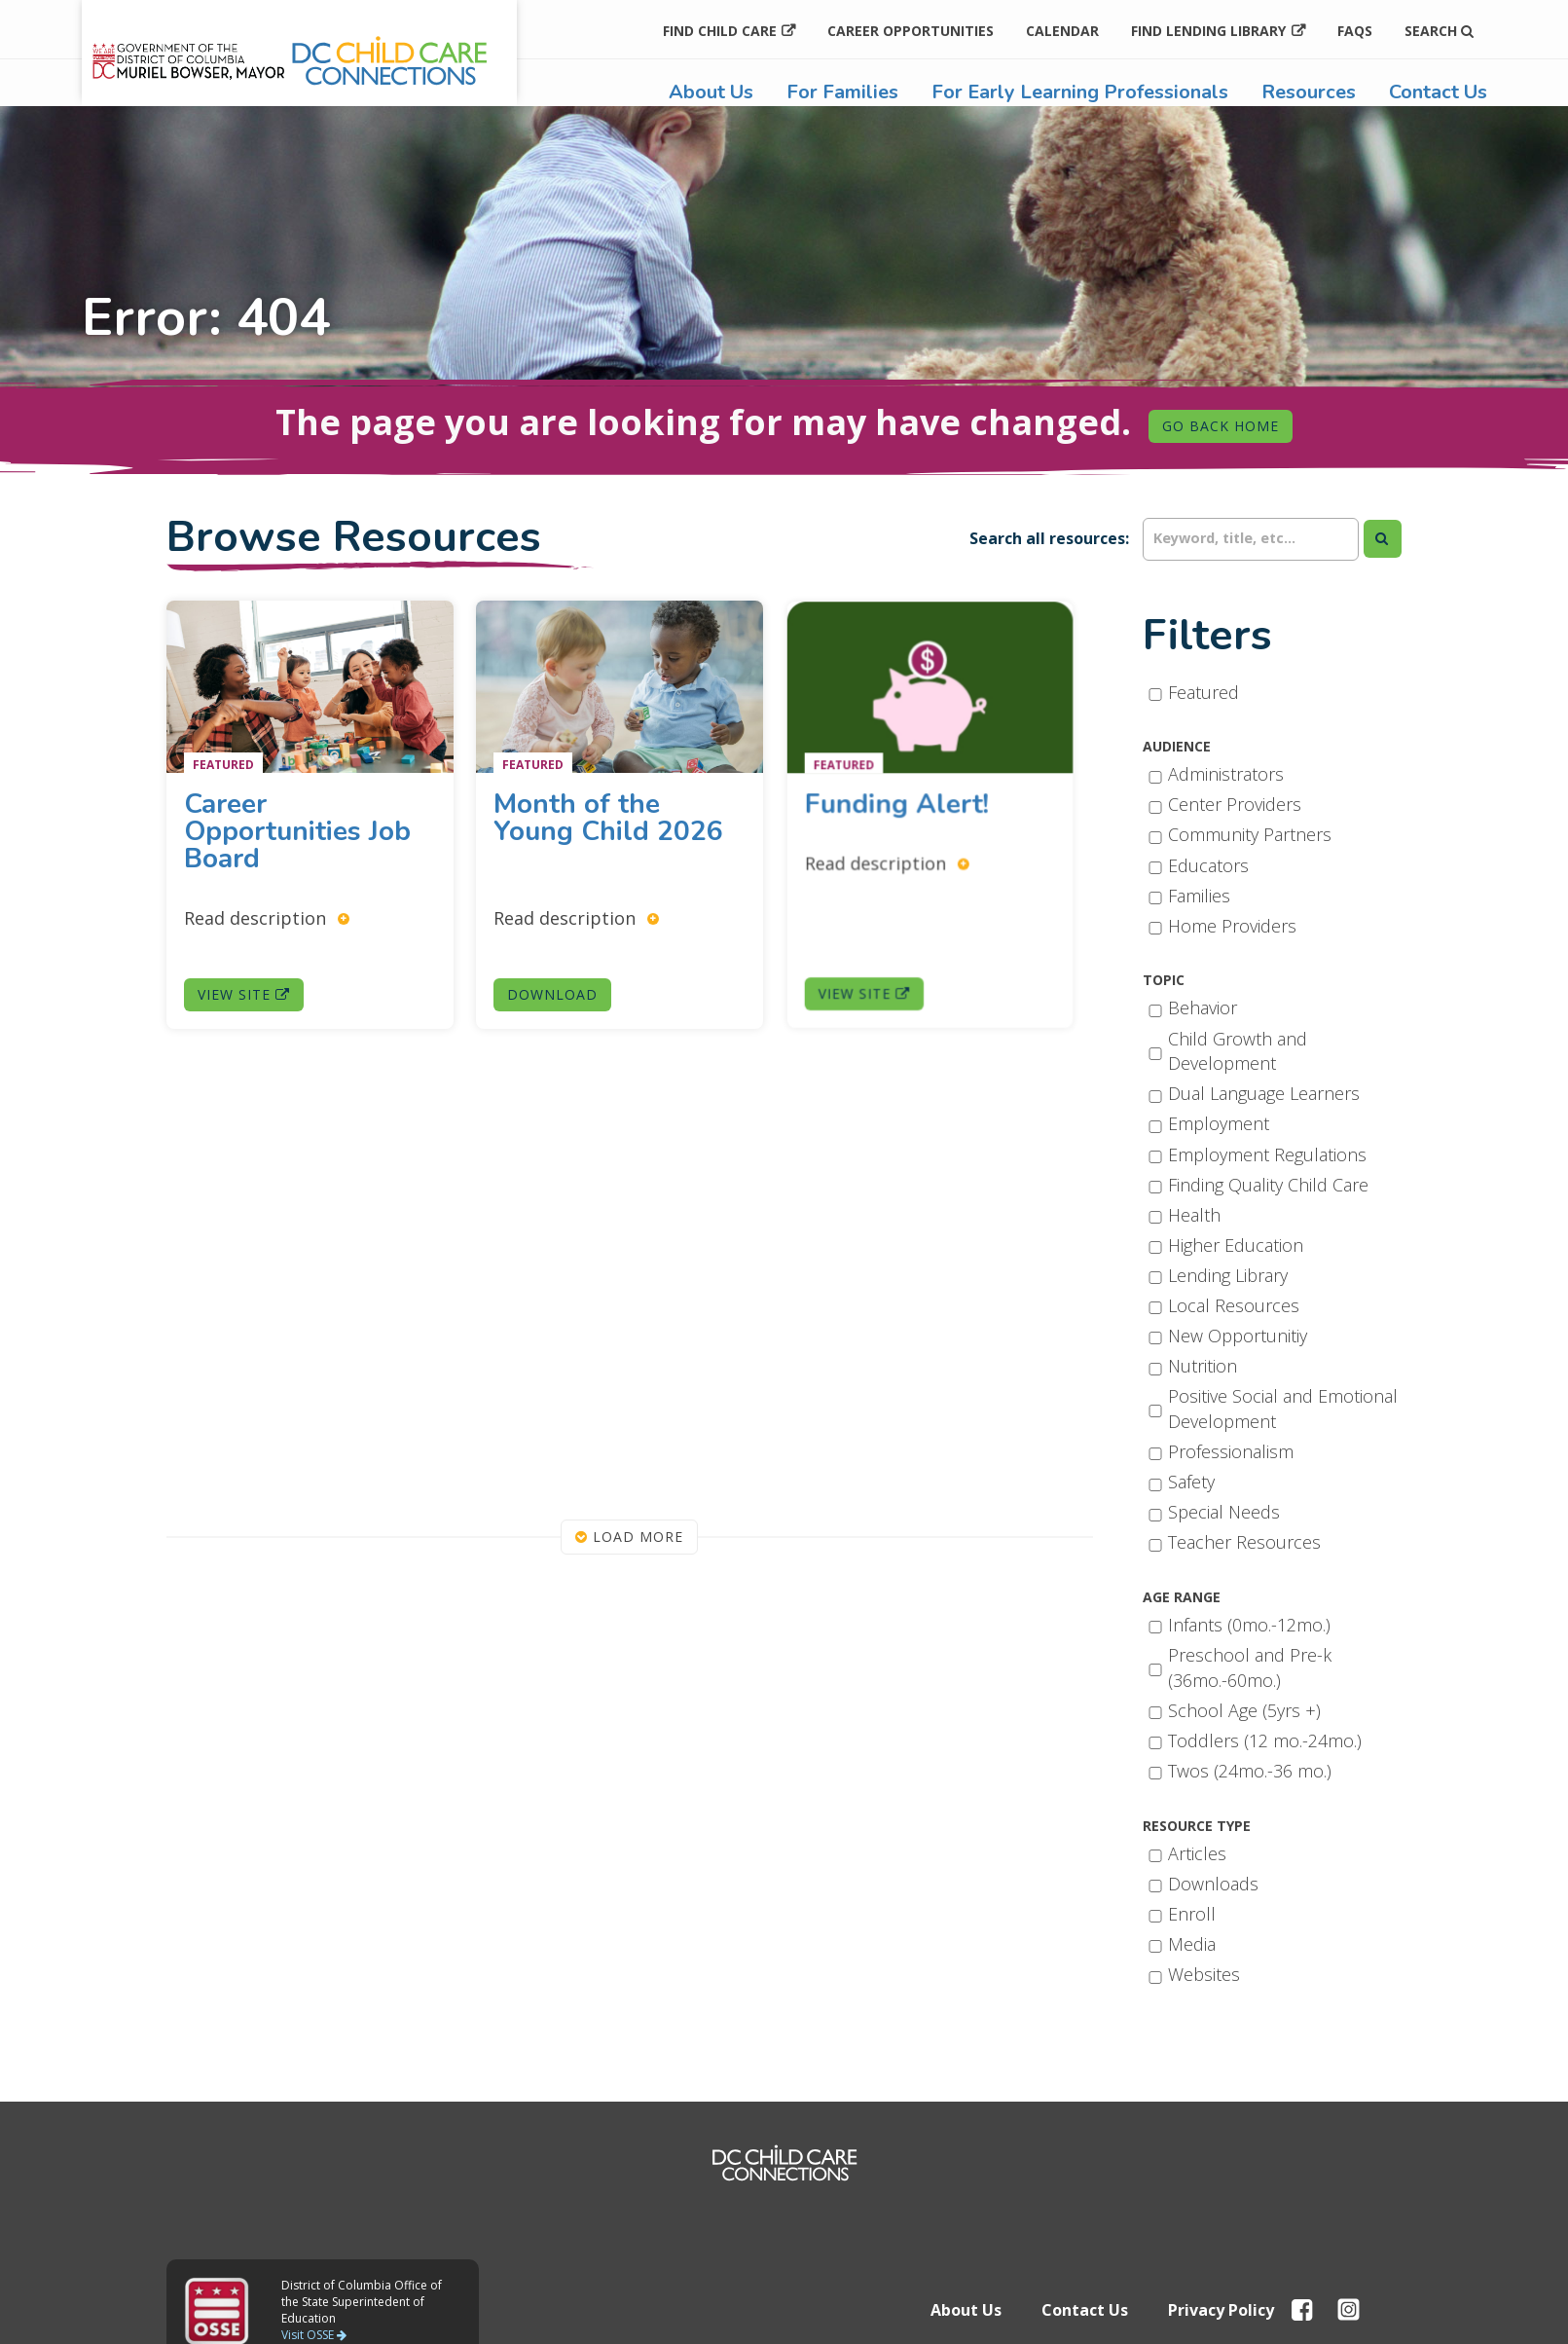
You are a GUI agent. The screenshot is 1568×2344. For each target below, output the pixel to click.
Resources (1308, 92)
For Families (842, 92)
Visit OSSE (313, 2334)
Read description (268, 912)
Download (562, 968)
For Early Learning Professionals (1079, 92)
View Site (246, 986)
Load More (629, 1536)
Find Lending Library (1208, 30)
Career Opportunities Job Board (297, 830)
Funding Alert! (916, 807)
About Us (711, 92)
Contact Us (1438, 92)
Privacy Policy (1221, 2310)
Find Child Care (720, 30)
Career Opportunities (910, 30)
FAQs (1354, 30)
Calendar (1062, 30)
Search (1439, 30)
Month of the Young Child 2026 (610, 825)
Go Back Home (1220, 426)
